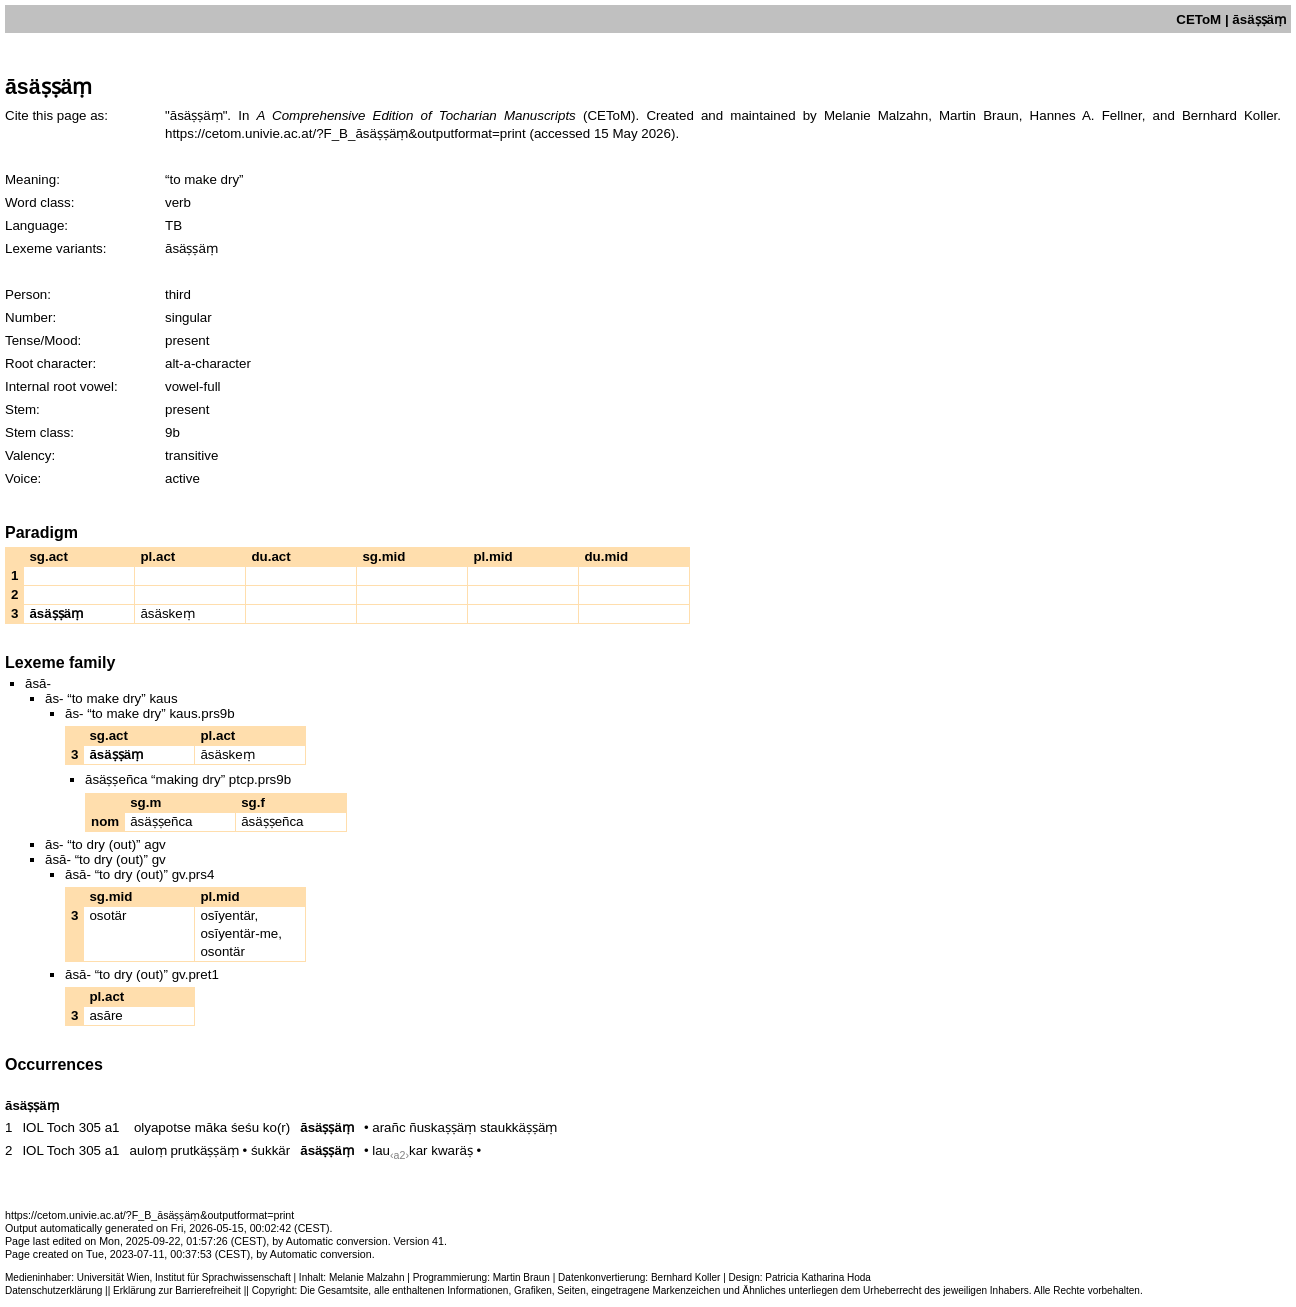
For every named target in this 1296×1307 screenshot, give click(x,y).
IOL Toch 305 (61, 1127)
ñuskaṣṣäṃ (442, 1127)
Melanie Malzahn (367, 1277)
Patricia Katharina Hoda (818, 1277)
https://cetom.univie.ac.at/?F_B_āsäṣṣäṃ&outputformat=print (345, 133)
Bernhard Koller (685, 1277)
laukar (399, 1150)
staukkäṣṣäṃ (518, 1127)
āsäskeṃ (167, 613)
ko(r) (276, 1127)
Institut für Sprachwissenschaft (223, 1277)
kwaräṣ (452, 1150)
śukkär (270, 1150)
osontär (222, 951)
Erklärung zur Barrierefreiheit (177, 1290)
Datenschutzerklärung (53, 1290)
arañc (388, 1127)
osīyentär (227, 915)
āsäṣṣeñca (161, 821)
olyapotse (162, 1127)
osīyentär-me (239, 933)
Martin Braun (521, 1277)
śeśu (245, 1127)
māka (211, 1127)
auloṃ (148, 1150)
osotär (107, 915)
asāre (105, 1015)
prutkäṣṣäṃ (204, 1150)
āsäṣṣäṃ (327, 1127)
